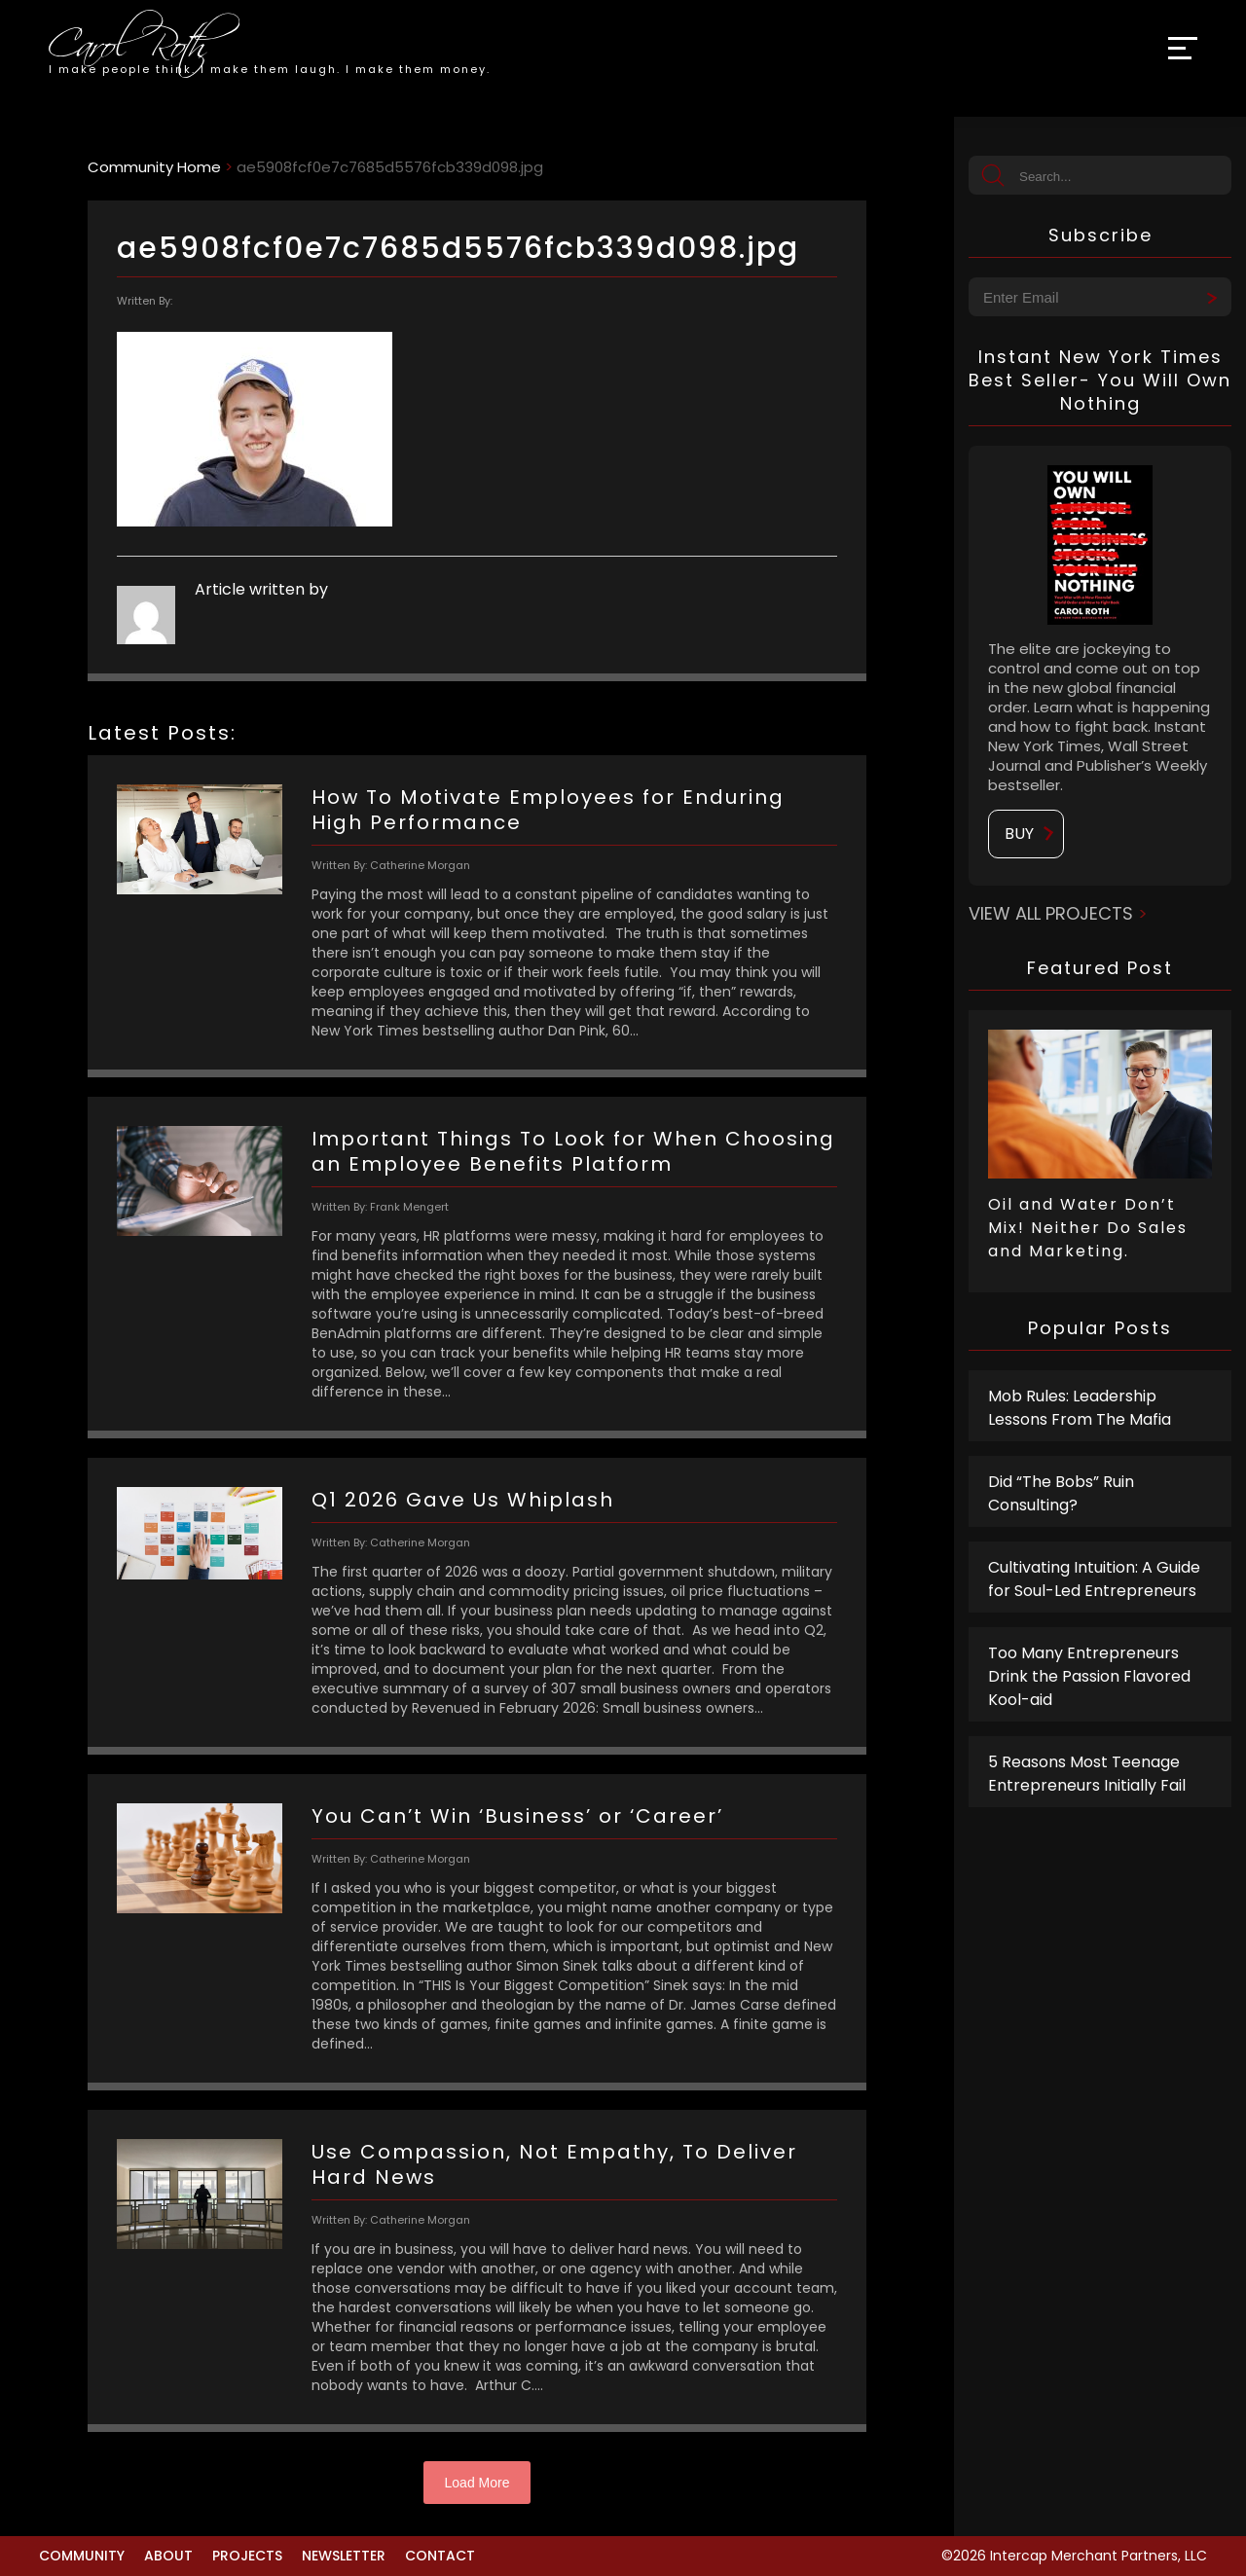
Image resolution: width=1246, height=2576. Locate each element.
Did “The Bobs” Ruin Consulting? (1061, 1493)
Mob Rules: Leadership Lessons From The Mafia (1079, 1408)
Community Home (154, 167)
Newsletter (343, 2555)
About (168, 2555)
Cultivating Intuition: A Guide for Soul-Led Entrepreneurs (1094, 1579)
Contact (440, 2555)
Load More (477, 2482)
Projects (247, 2555)
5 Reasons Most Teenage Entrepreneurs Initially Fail (1087, 1773)
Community (82, 2555)
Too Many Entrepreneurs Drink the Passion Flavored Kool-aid (1089, 1676)
